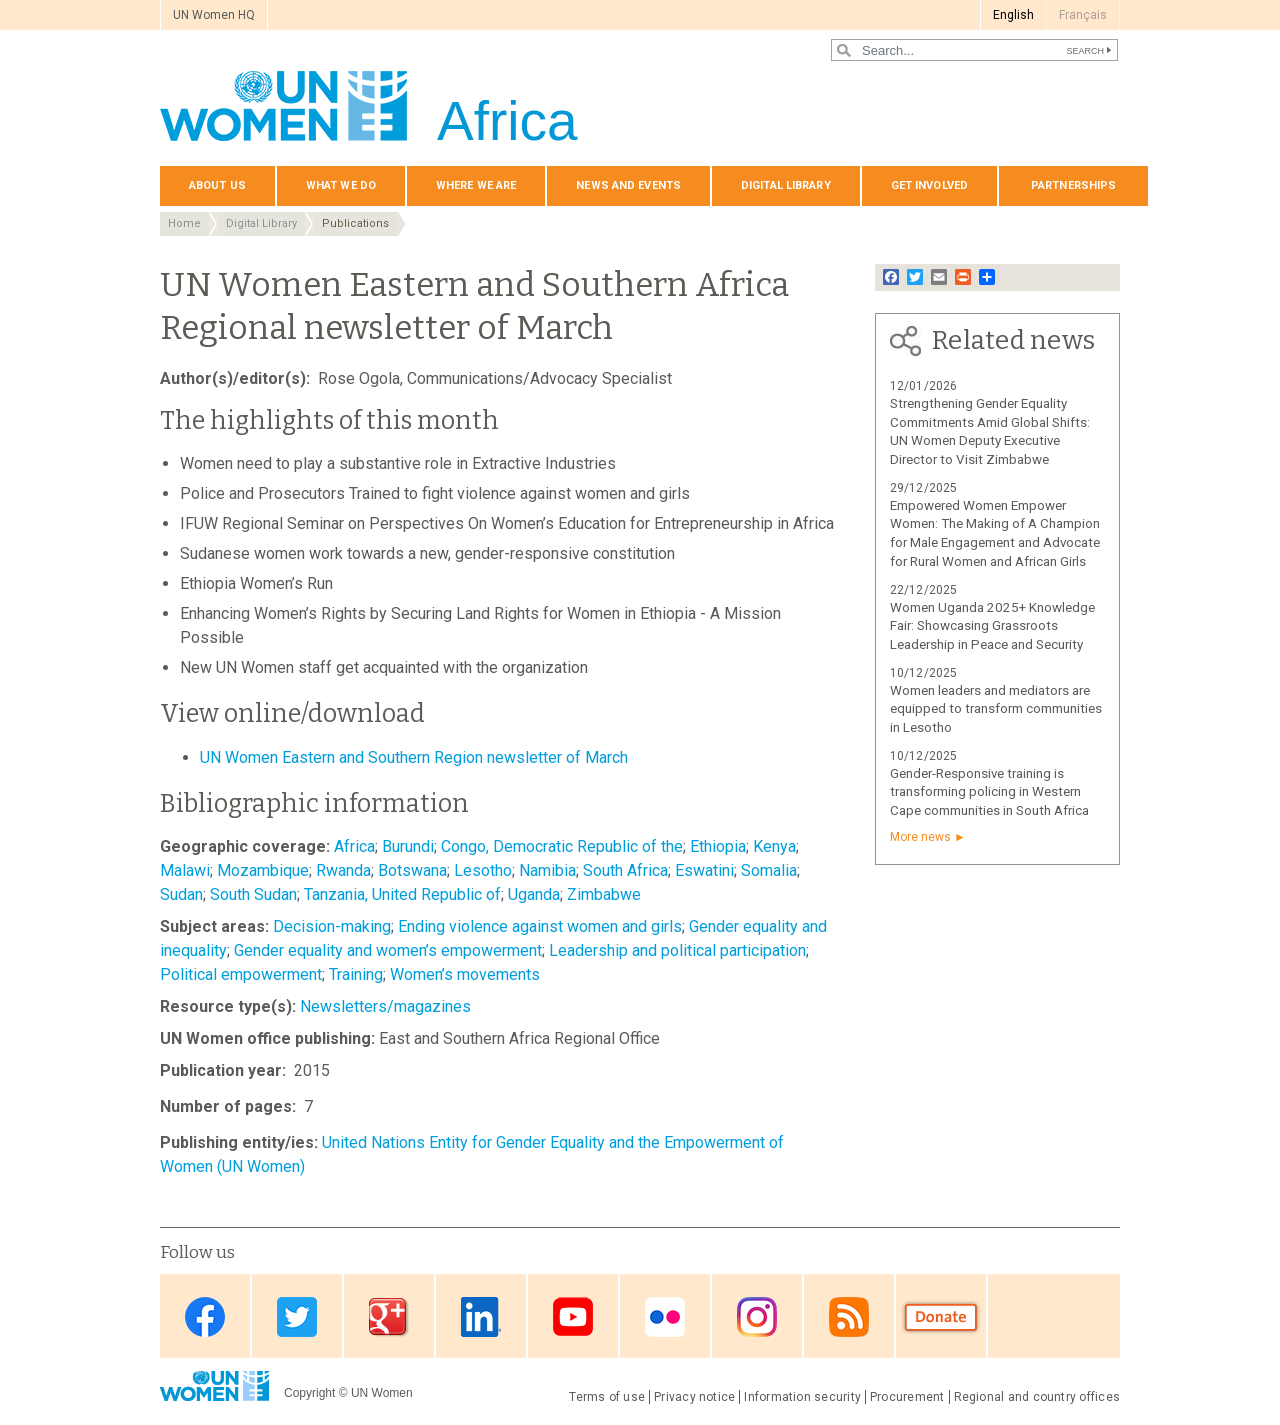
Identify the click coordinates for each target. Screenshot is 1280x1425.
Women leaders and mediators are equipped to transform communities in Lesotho (996, 709)
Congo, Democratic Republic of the (562, 846)
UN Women (382, 1393)
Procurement (907, 1397)
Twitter (297, 1317)
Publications (355, 223)
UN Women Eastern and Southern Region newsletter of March (414, 757)
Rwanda (343, 870)
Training (356, 974)
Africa (354, 846)
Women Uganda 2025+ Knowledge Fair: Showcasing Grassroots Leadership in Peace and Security (992, 626)
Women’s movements (465, 974)
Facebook (205, 1317)
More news (920, 837)
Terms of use (607, 1397)
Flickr (665, 1317)
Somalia (769, 870)
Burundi (408, 846)
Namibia (547, 870)
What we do (341, 185)
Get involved (929, 185)
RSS (849, 1317)
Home (184, 223)
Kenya (774, 846)
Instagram (757, 1317)
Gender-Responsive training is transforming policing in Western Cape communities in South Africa (989, 792)
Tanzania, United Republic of (402, 894)
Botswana (412, 870)
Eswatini (704, 870)
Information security (802, 1397)
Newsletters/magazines (385, 1006)
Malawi (185, 870)
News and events (628, 185)
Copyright (309, 1393)
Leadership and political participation (677, 950)
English (1013, 15)
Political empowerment (241, 974)
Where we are (476, 185)
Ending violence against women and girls (540, 926)
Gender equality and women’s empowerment (388, 950)
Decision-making (332, 926)
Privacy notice (694, 1397)
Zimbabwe (604, 894)
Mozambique (263, 870)
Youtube (573, 1317)
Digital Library (786, 185)
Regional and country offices (1037, 1397)
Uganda (534, 894)
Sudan (181, 894)
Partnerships (1073, 185)
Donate (941, 1317)
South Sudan (253, 894)
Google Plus (389, 1317)
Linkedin (481, 1317)
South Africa (625, 870)
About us (217, 185)
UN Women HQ (214, 15)
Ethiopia (718, 846)
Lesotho (483, 870)
